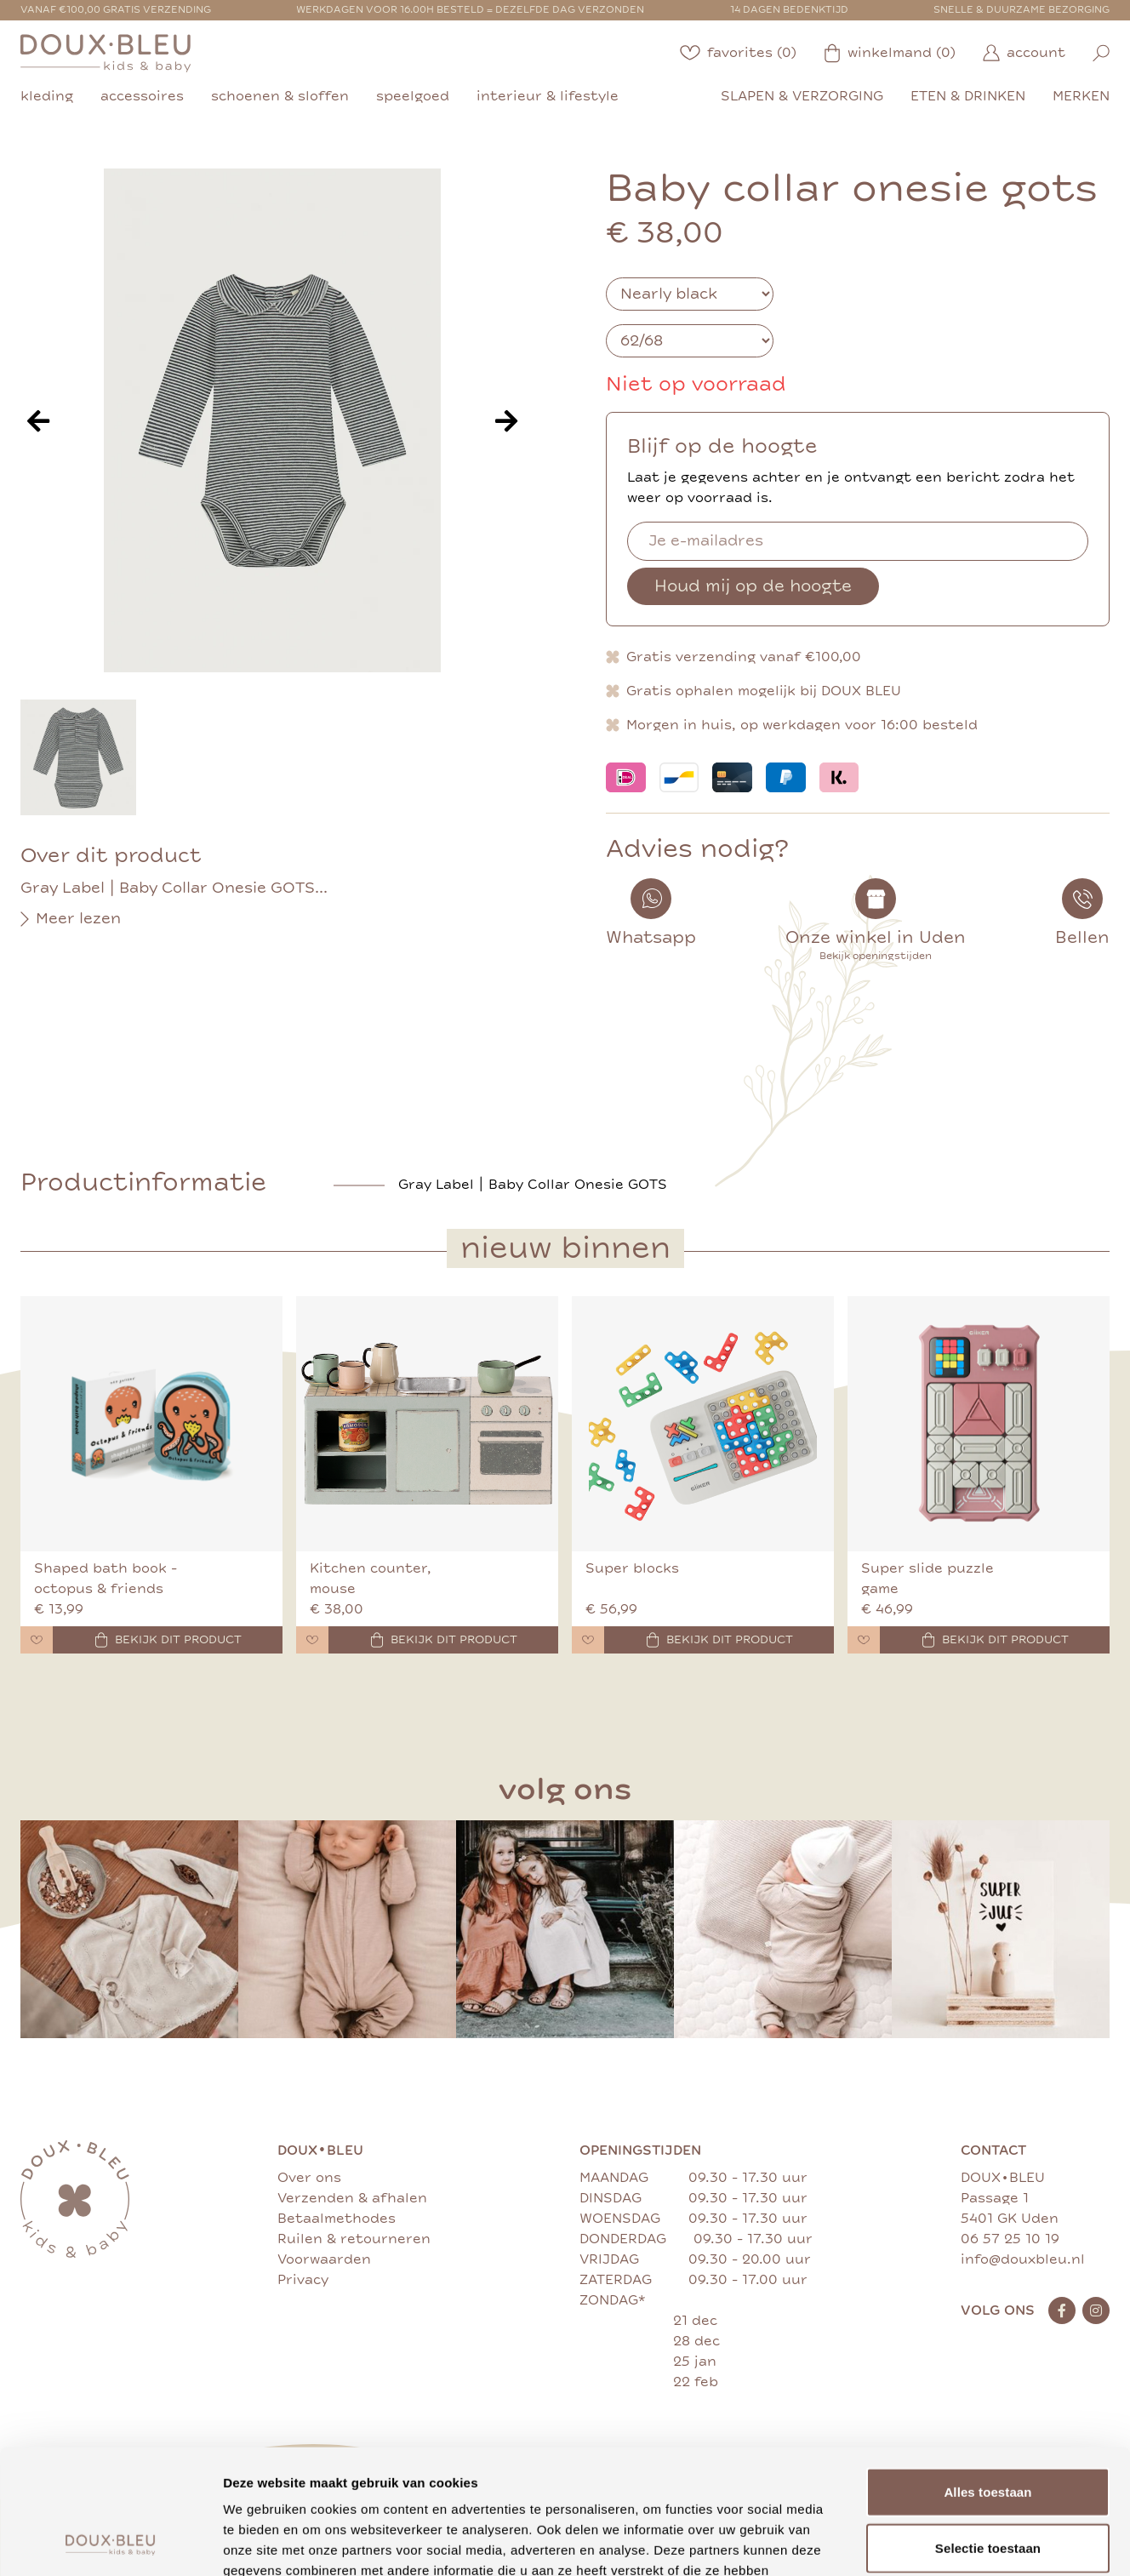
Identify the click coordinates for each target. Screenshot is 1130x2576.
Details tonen (919, 2542)
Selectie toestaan (988, 2431)
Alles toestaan (987, 2375)
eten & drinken (967, 96)
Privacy (302, 2279)
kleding (46, 96)
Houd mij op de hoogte (753, 586)
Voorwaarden (324, 2259)
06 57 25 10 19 (1010, 2239)
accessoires (142, 96)
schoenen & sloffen (280, 96)
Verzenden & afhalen (352, 2198)
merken (1081, 96)
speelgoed (412, 96)
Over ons (309, 2177)
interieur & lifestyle (548, 96)
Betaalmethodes (336, 2218)
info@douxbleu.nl (1023, 2259)
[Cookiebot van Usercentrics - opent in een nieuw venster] (110, 2543)
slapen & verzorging (802, 96)
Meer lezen (70, 919)
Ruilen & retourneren (354, 2239)
